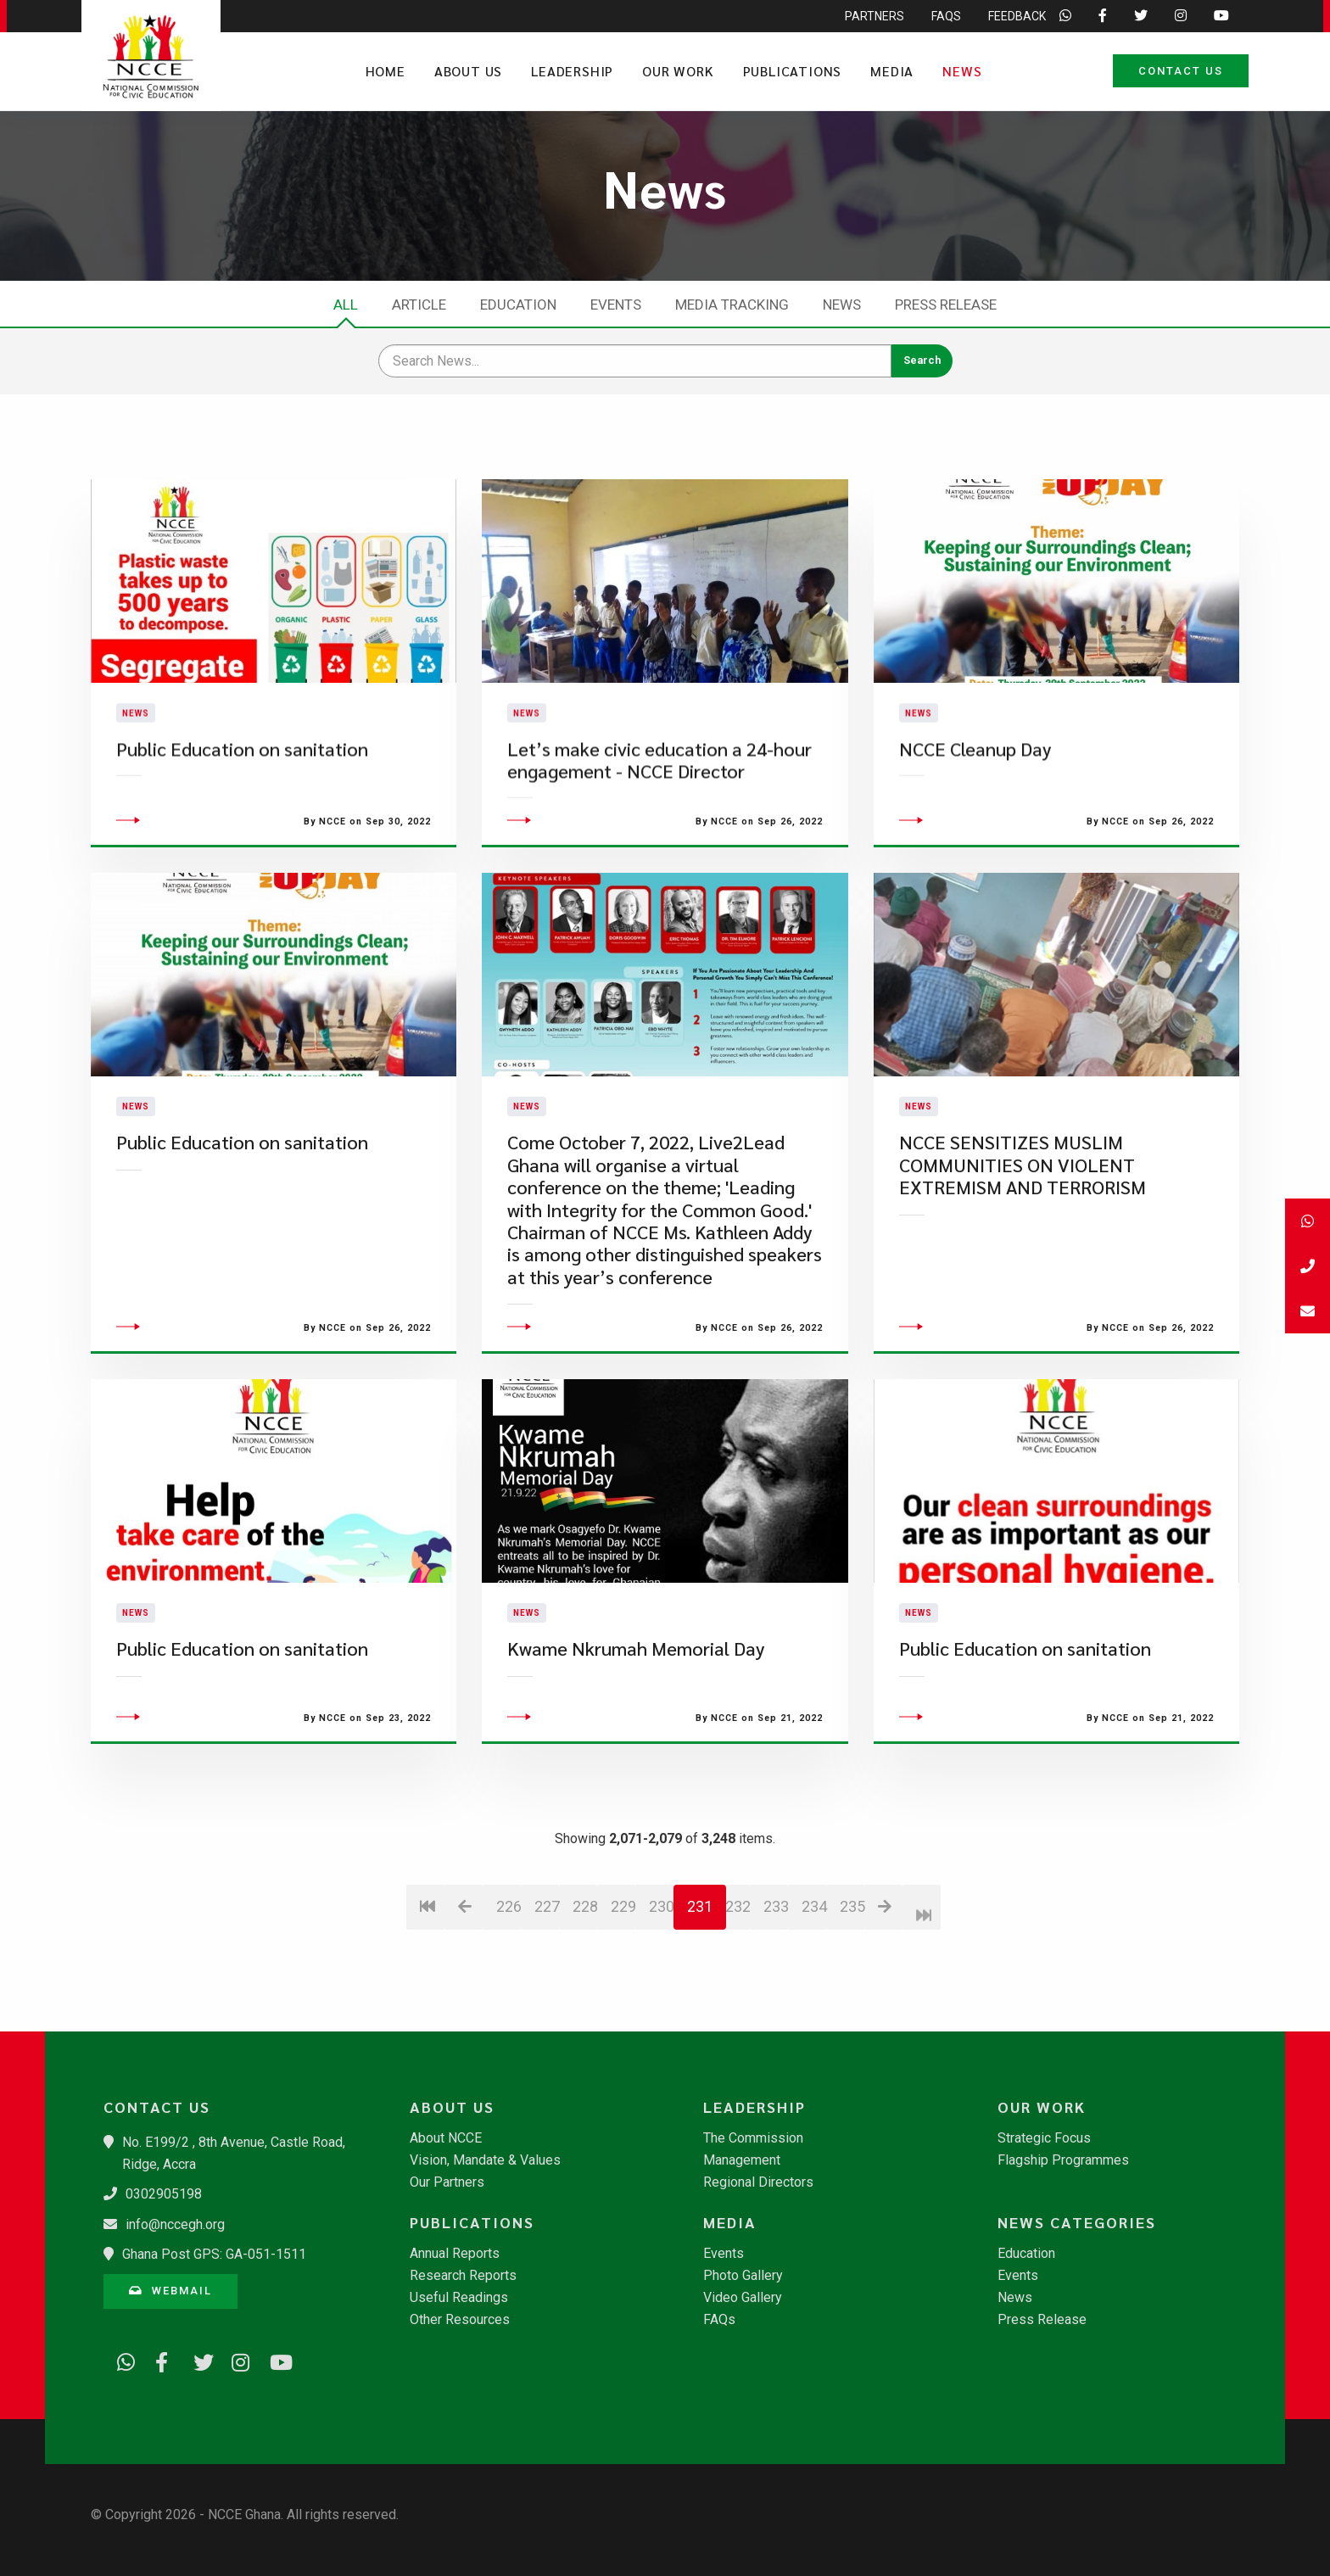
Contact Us (1180, 70)
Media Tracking (732, 304)
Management (741, 2160)
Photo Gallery (743, 2276)
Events (615, 304)
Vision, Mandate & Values (485, 2160)
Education (518, 304)
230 (661, 2007)
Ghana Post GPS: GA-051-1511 (214, 2254)
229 (623, 2007)
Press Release (946, 304)
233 (775, 2007)
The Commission (753, 2138)
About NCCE (446, 2138)
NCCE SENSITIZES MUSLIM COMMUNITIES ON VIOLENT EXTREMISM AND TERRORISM (1022, 1265)
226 (508, 2007)
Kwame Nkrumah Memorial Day (635, 1749)
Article (419, 304)
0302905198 (164, 2194)
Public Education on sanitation (242, 798)
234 (814, 2007)
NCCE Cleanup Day (975, 798)
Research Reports (463, 2276)
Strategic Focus (1044, 2138)
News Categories (1077, 2222)
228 (585, 2007)
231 (699, 2007)
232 (737, 2007)
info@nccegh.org (175, 2224)
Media (892, 71)
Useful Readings (459, 2298)
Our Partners (447, 2182)
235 (852, 2007)
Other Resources (460, 2320)
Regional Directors (758, 2182)
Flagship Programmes (1063, 2160)
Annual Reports (455, 2253)
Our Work (677, 71)
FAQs (719, 2320)
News (961, 71)
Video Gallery (742, 2298)
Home (385, 71)
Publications (792, 71)
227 (546, 2007)
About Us (468, 71)
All (345, 304)
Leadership (572, 71)
